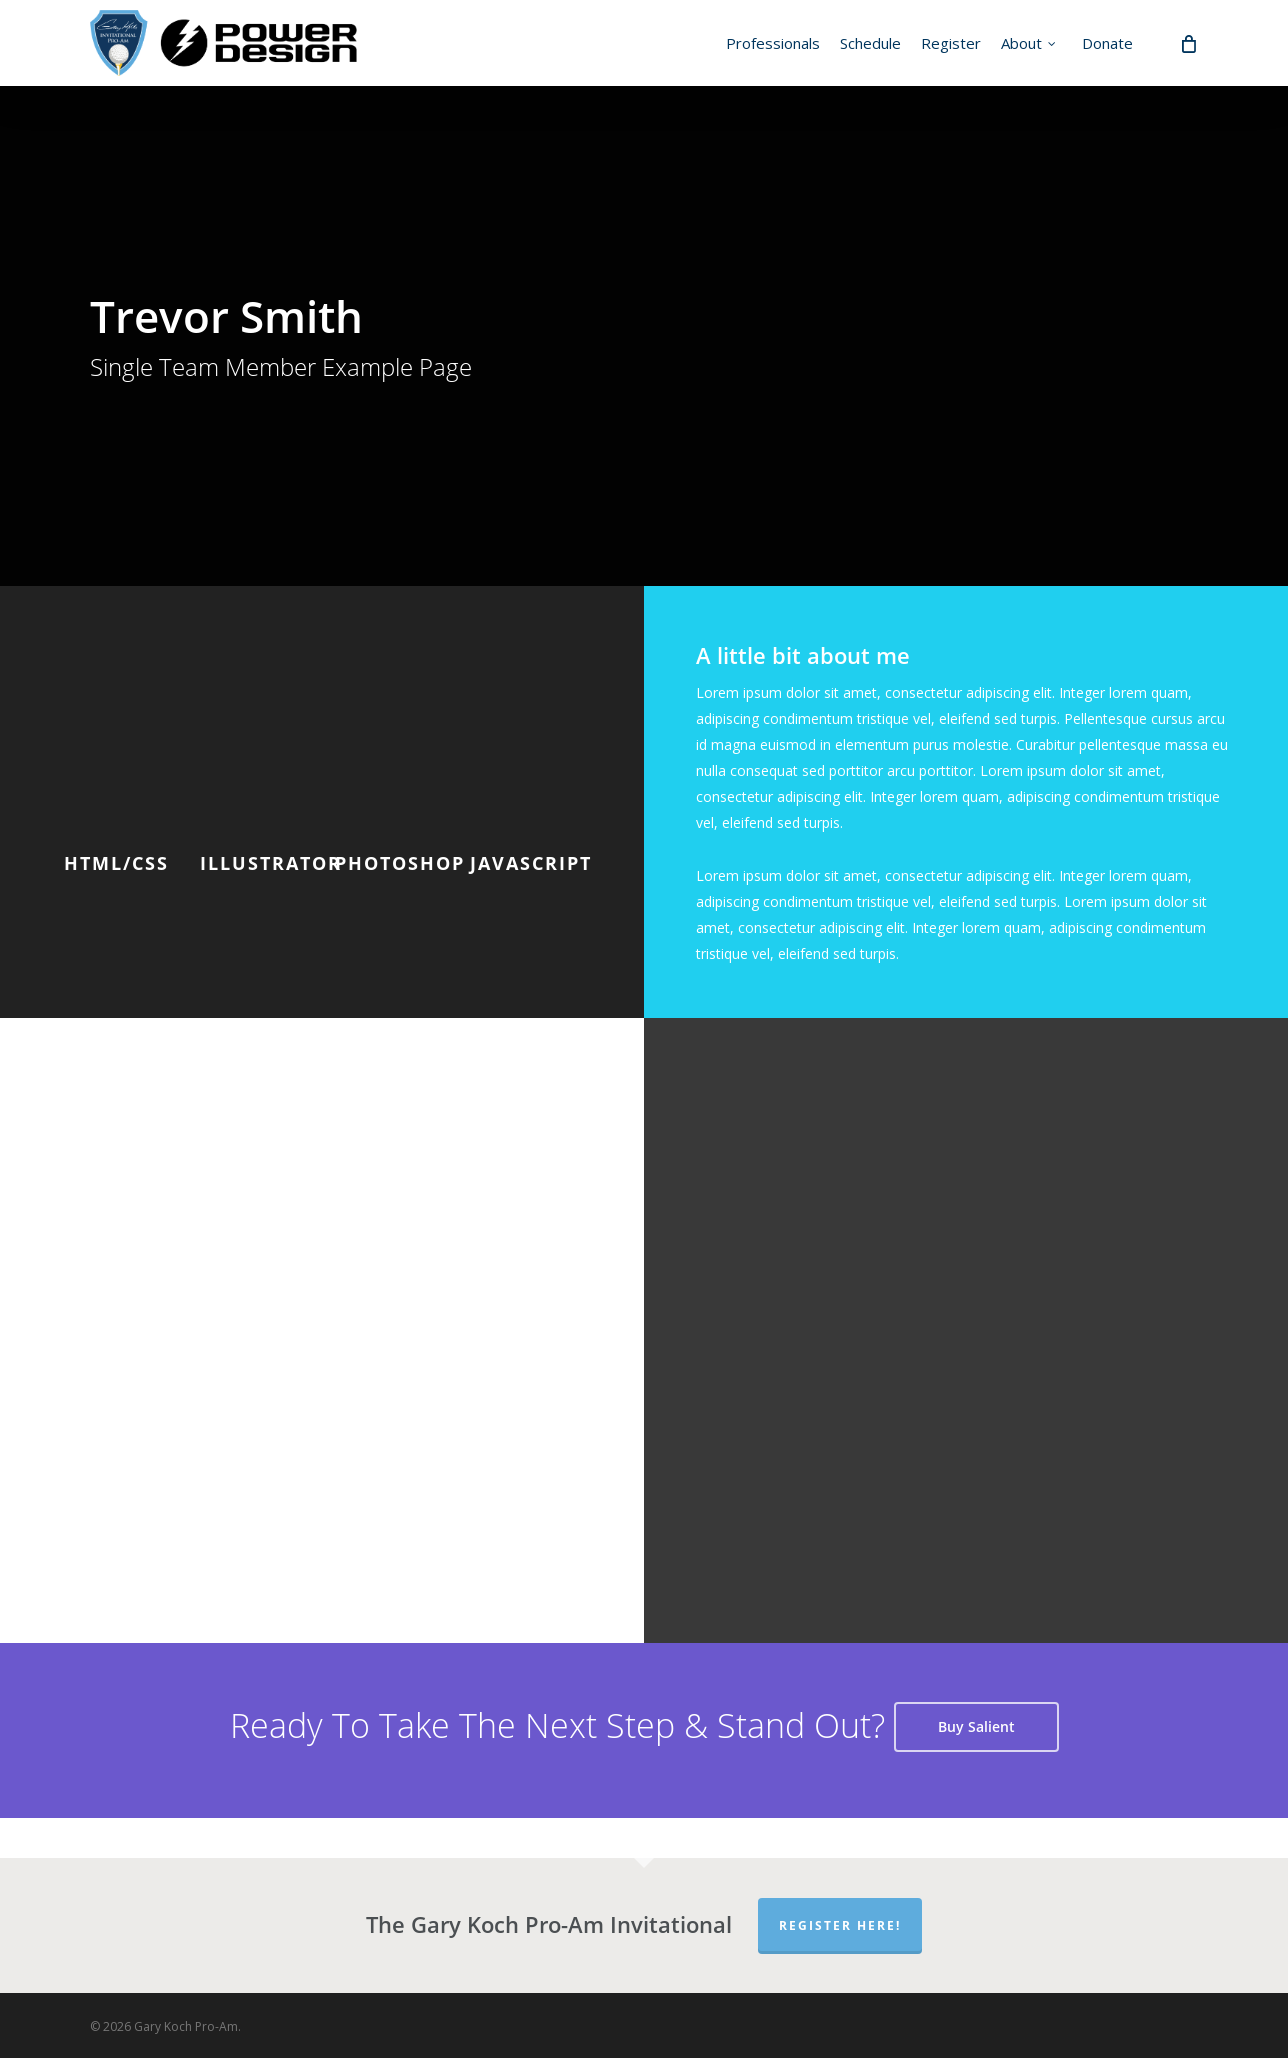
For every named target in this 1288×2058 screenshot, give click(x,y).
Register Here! (840, 1925)
